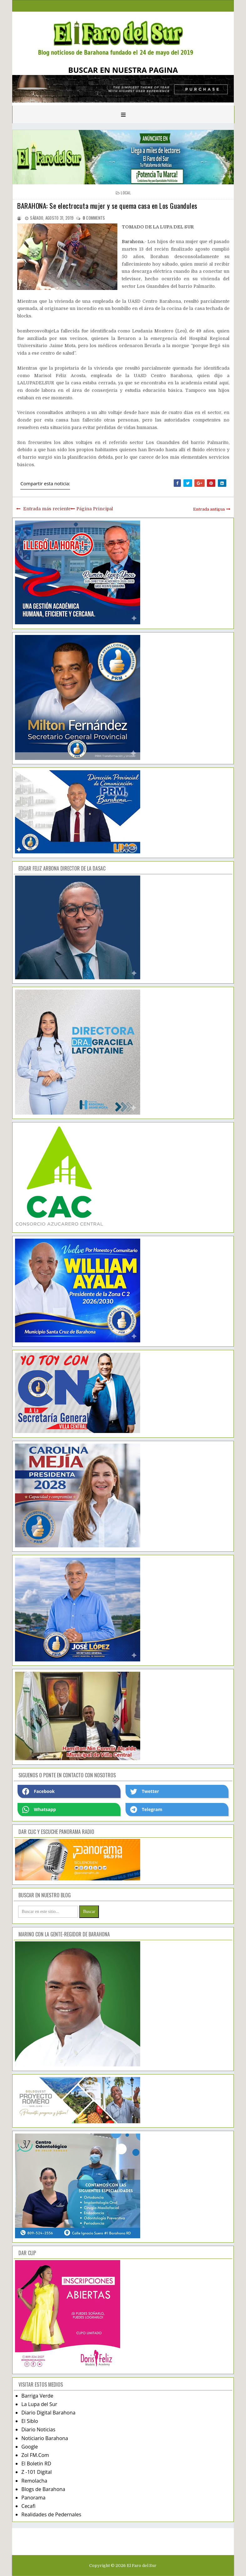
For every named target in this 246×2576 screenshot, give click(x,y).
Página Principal (94, 508)
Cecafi (28, 2506)
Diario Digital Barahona (48, 2412)
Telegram (146, 1809)
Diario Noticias (38, 2429)
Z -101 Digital (36, 2472)
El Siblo (29, 2421)
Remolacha (34, 2480)
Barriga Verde (37, 2395)
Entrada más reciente (47, 508)
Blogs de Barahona (43, 2489)
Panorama (33, 2497)
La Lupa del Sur (39, 2404)
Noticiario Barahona (44, 2438)
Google (29, 2446)
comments (94, 218)
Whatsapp (39, 1809)
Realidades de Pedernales (51, 2514)
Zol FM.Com (35, 2455)
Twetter (144, 1791)
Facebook (38, 1791)
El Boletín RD (36, 2463)
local (126, 192)
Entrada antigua (209, 509)
